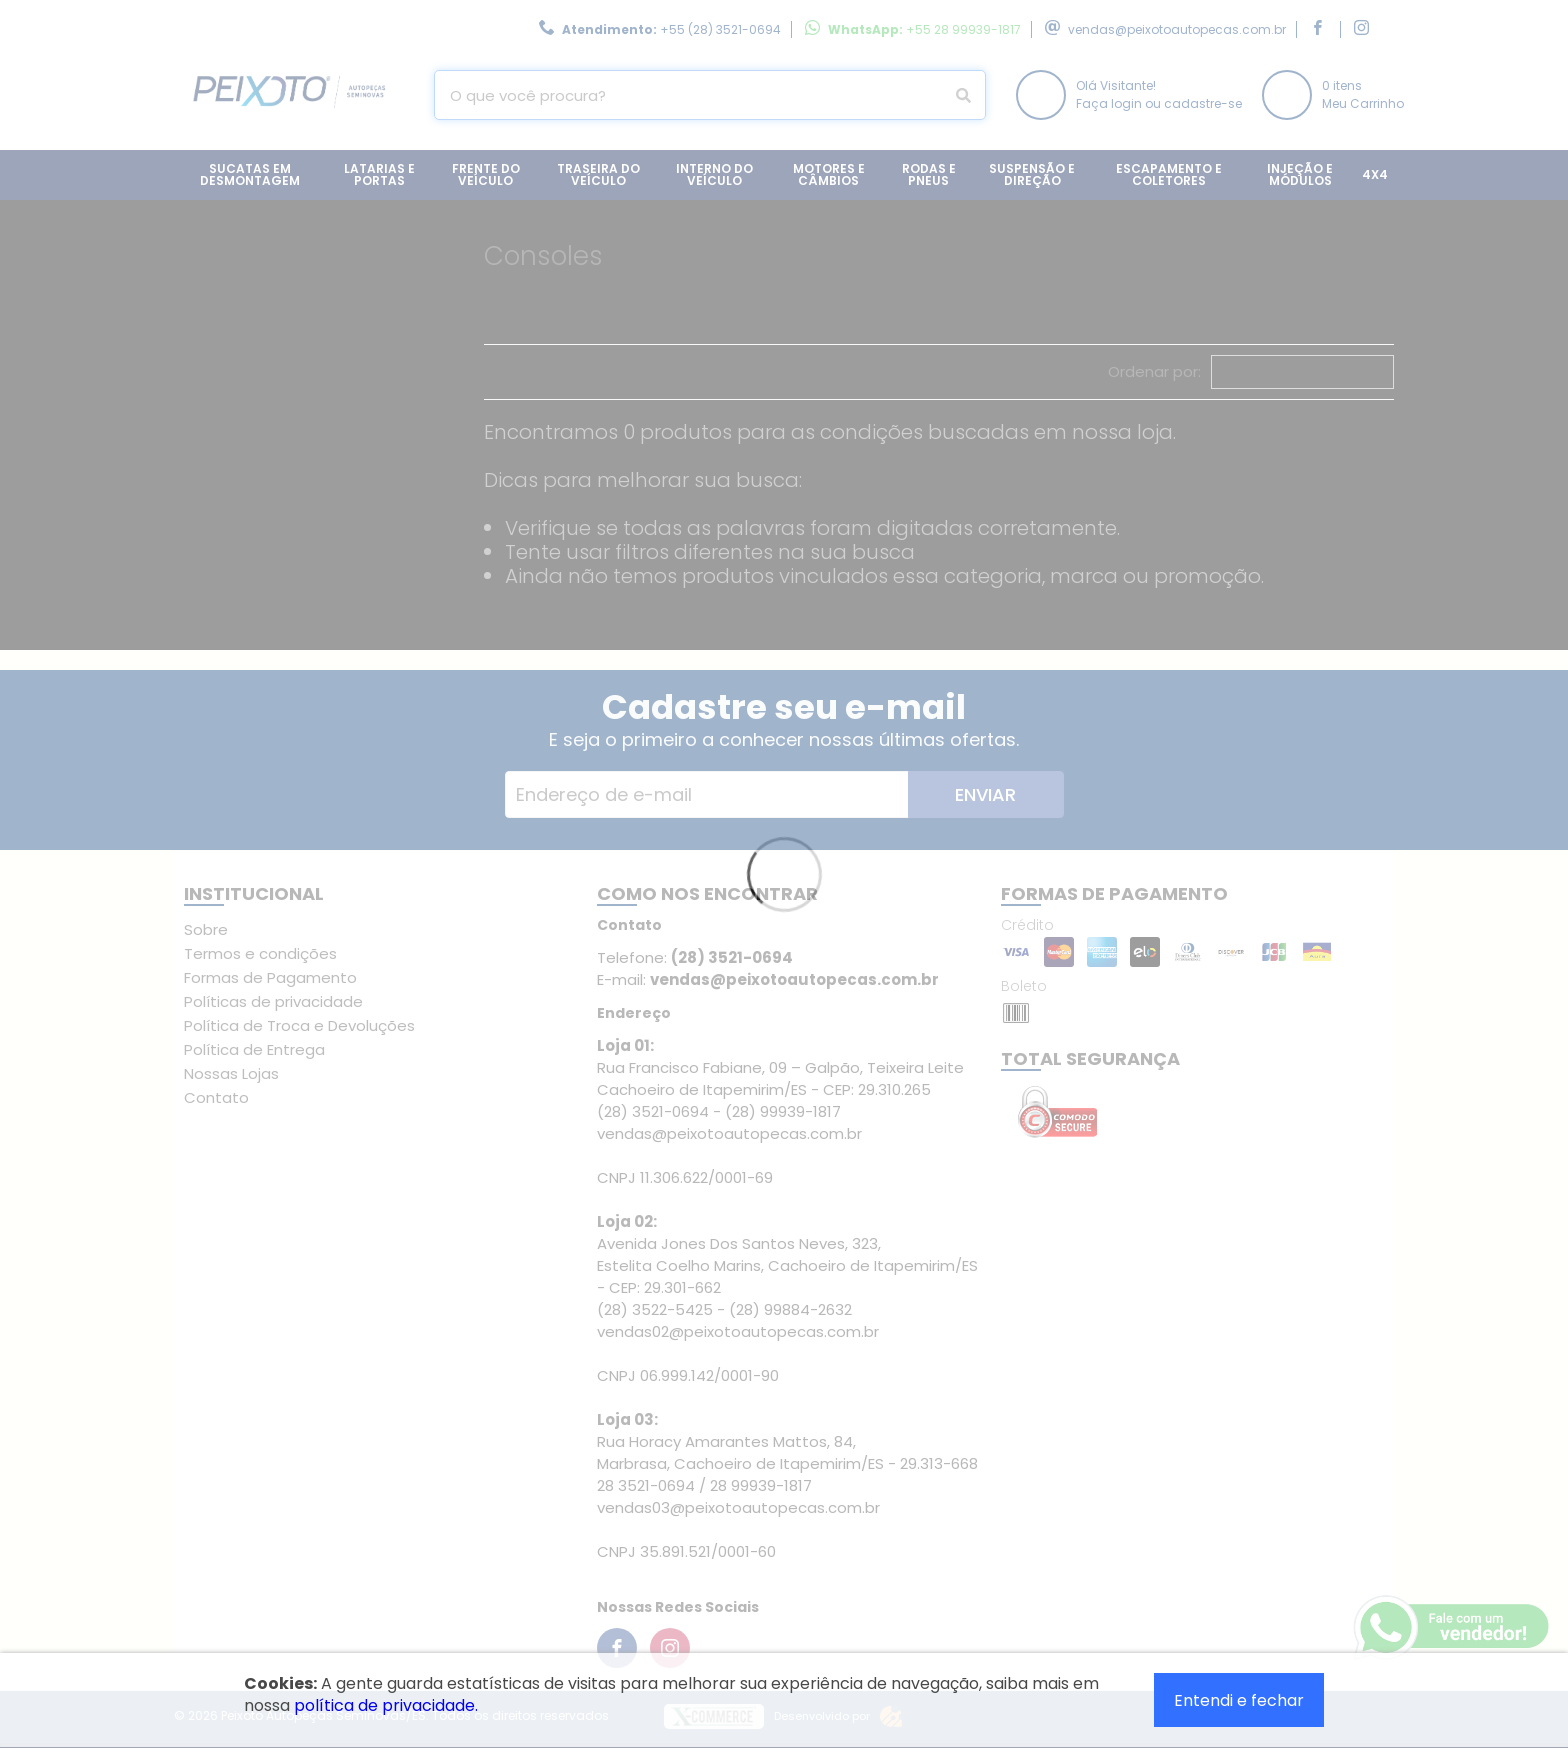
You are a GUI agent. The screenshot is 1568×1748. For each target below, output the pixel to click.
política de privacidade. (386, 1705)
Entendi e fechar (1239, 1700)
